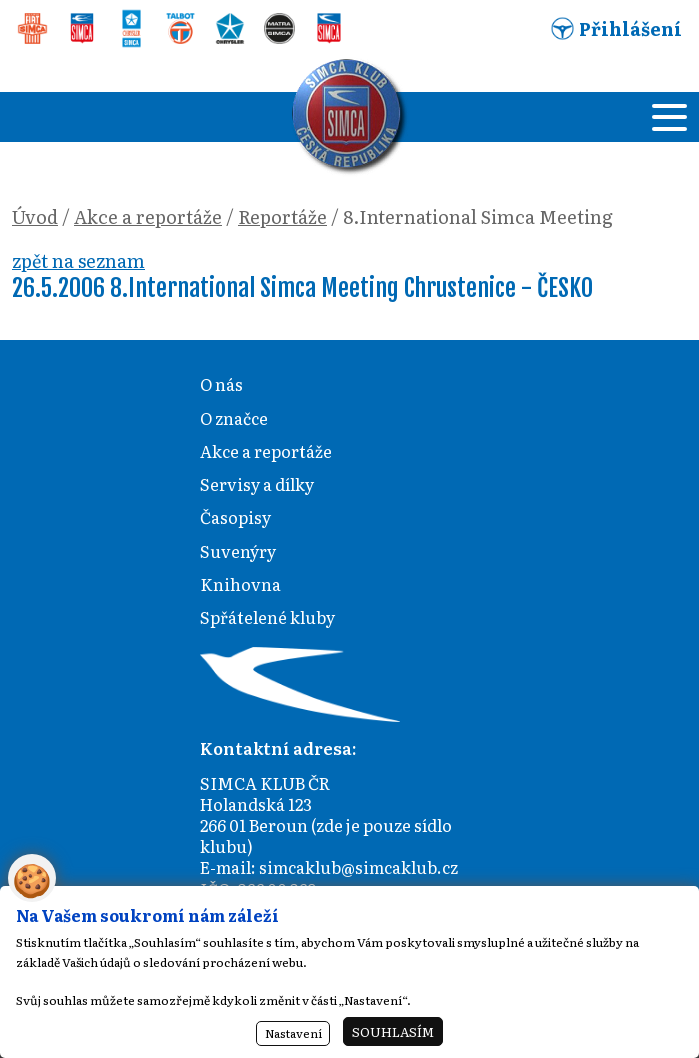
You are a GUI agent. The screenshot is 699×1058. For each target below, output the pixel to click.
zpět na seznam (78, 260)
